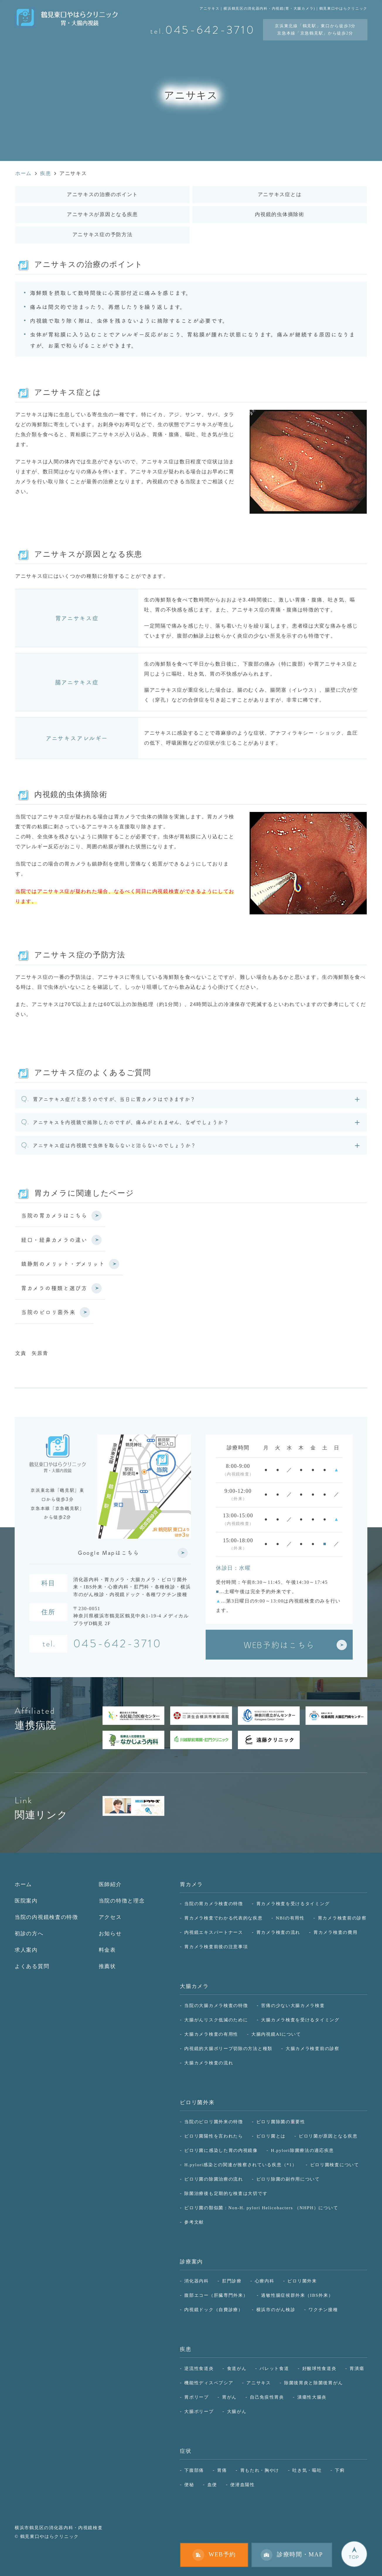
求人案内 (26, 1950)
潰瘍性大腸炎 (312, 2397)
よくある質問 (32, 1966)
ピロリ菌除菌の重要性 (280, 2121)
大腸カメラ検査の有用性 (211, 2034)
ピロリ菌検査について (334, 2164)
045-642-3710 (117, 1645)
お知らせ (110, 1933)
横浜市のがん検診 (276, 2309)
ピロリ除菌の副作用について (288, 2178)
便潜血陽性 (242, 2484)
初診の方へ (29, 1933)
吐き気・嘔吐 (307, 2470)
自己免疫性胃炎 (267, 2397)
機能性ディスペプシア (208, 2382)
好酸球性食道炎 (319, 2368)
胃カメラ (191, 1884)
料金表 (107, 1950)
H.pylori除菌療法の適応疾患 (302, 2150)
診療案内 (191, 2262)
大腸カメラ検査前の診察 (313, 2048)
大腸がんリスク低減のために (216, 2019)
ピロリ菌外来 (197, 2102)
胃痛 (222, 2470)
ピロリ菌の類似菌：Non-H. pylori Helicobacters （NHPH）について (261, 2207)
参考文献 (194, 2221)
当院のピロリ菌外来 (48, 1312)
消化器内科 (196, 2280)
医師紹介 (110, 1884)
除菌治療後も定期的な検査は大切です (225, 2193)
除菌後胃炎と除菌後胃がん (313, 2382)
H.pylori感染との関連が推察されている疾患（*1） (240, 2164)
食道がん (237, 2368)
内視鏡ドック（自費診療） (213, 2309)
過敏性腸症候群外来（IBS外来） (297, 2295)
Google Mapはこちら (108, 1552)
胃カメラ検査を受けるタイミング (293, 1903)
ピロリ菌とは (271, 2135)
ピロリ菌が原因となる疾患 (328, 2135)
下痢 (340, 2470)
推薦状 (107, 1966)
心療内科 (264, 2280)
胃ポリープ (196, 2397)
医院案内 (26, 1901)
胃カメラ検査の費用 (335, 1932)
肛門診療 (232, 2280)
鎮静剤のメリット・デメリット (63, 1263)
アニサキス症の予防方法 (102, 234)
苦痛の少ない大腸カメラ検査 (293, 2005)
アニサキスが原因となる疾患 (102, 214)
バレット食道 (274, 2368)
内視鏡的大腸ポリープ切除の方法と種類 (228, 2048)
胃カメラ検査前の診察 (342, 1917)
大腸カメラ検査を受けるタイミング (300, 2019)
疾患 (185, 2349)
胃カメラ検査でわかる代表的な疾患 (223, 1917)
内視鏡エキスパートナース (213, 1932)
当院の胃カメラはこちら (54, 1215)
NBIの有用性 (290, 1917)
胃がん (229, 2397)
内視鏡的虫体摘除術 (279, 214)
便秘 (189, 2484)
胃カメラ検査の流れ (278, 1932)
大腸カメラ (194, 1986)
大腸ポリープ (199, 2411)
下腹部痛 (194, 2470)
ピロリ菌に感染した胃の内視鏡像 (221, 2150)
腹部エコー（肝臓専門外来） (216, 2295)
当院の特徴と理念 (122, 1901)
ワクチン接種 (323, 2309)
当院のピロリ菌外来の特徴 (213, 2121)
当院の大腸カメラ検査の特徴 (216, 2005)
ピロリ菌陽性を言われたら (213, 2135)
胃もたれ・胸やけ (259, 2470)
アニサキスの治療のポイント (102, 194)
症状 (185, 2451)
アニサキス (258, 2382)
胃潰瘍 (356, 2368)
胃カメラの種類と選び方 (54, 1288)
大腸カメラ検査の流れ (208, 2062)
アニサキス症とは (280, 194)
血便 (212, 2484)
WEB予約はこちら (279, 1644)
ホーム (23, 1884)
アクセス (110, 1917)
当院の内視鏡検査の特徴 (46, 1917)
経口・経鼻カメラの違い (54, 1239)
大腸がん (237, 2411)
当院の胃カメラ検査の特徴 (213, 1903)
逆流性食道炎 (199, 2368)
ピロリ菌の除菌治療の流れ (213, 2178)
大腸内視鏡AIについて (276, 2034)
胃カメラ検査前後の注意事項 (216, 1946)
